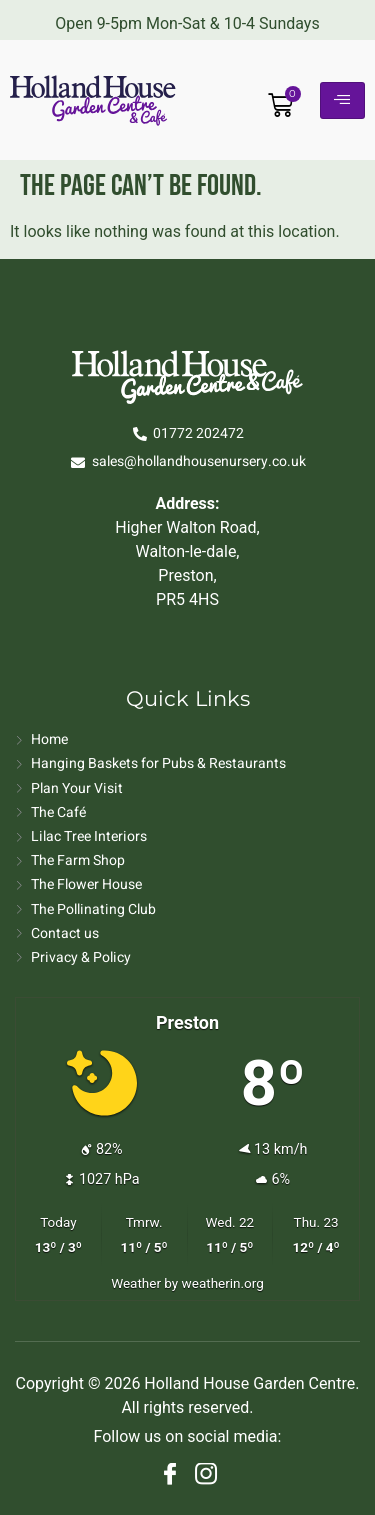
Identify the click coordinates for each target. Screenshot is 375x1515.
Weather (136, 1283)
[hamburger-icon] (342, 100)
